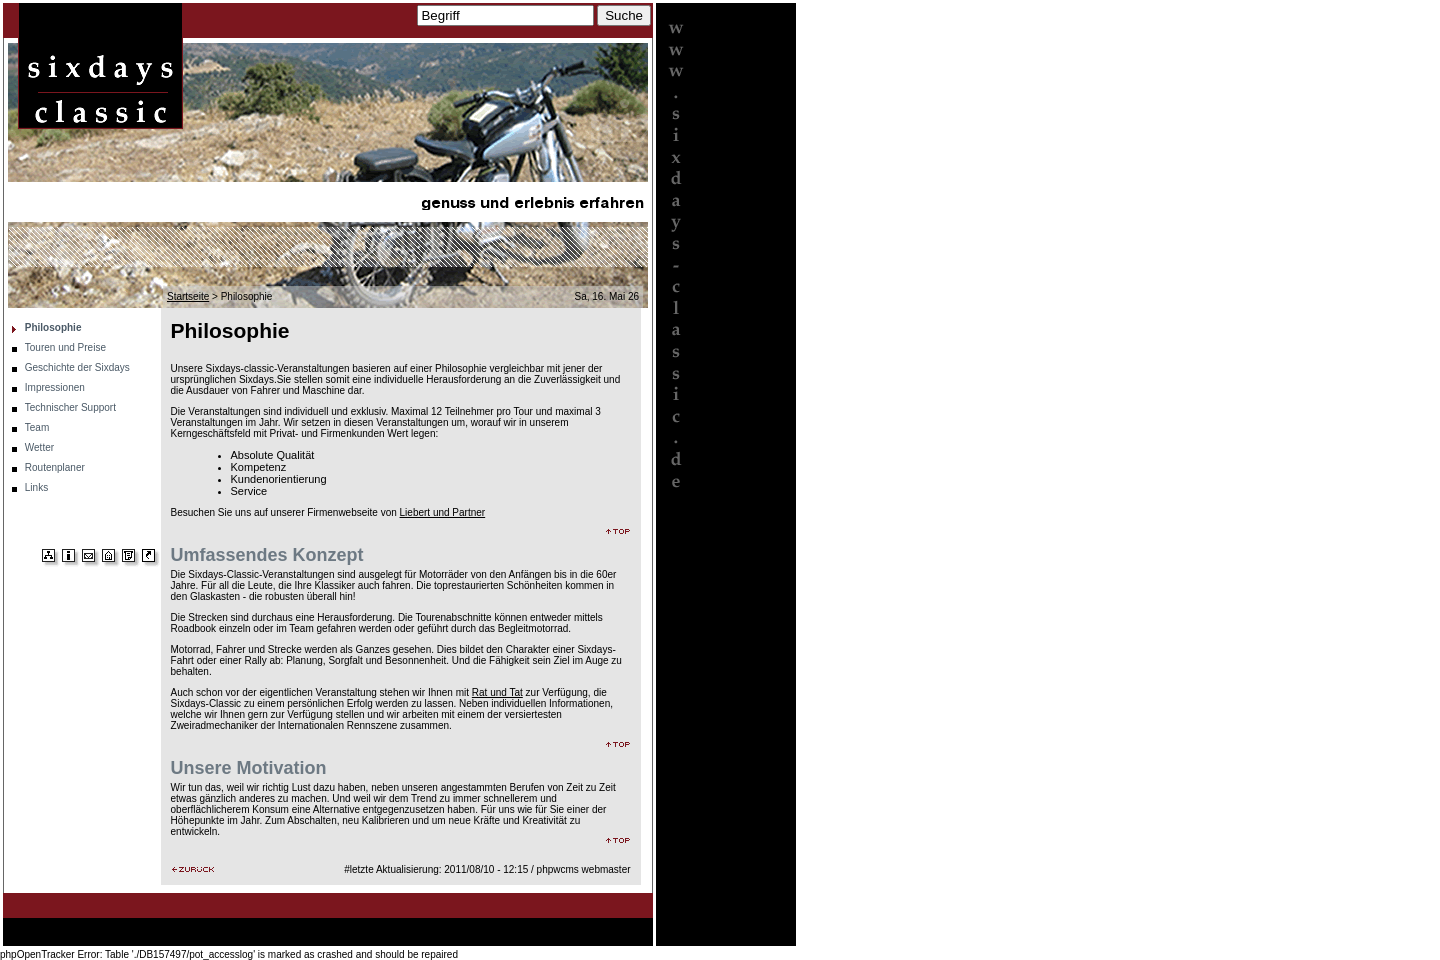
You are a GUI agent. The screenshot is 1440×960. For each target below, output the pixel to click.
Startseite (188, 296)
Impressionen (55, 387)
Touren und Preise (65, 347)
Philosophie (53, 327)
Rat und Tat (497, 692)
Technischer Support (70, 407)
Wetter (39, 447)
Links (36, 487)
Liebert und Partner (443, 512)
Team (37, 427)
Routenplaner (55, 467)
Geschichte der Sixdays (77, 367)
